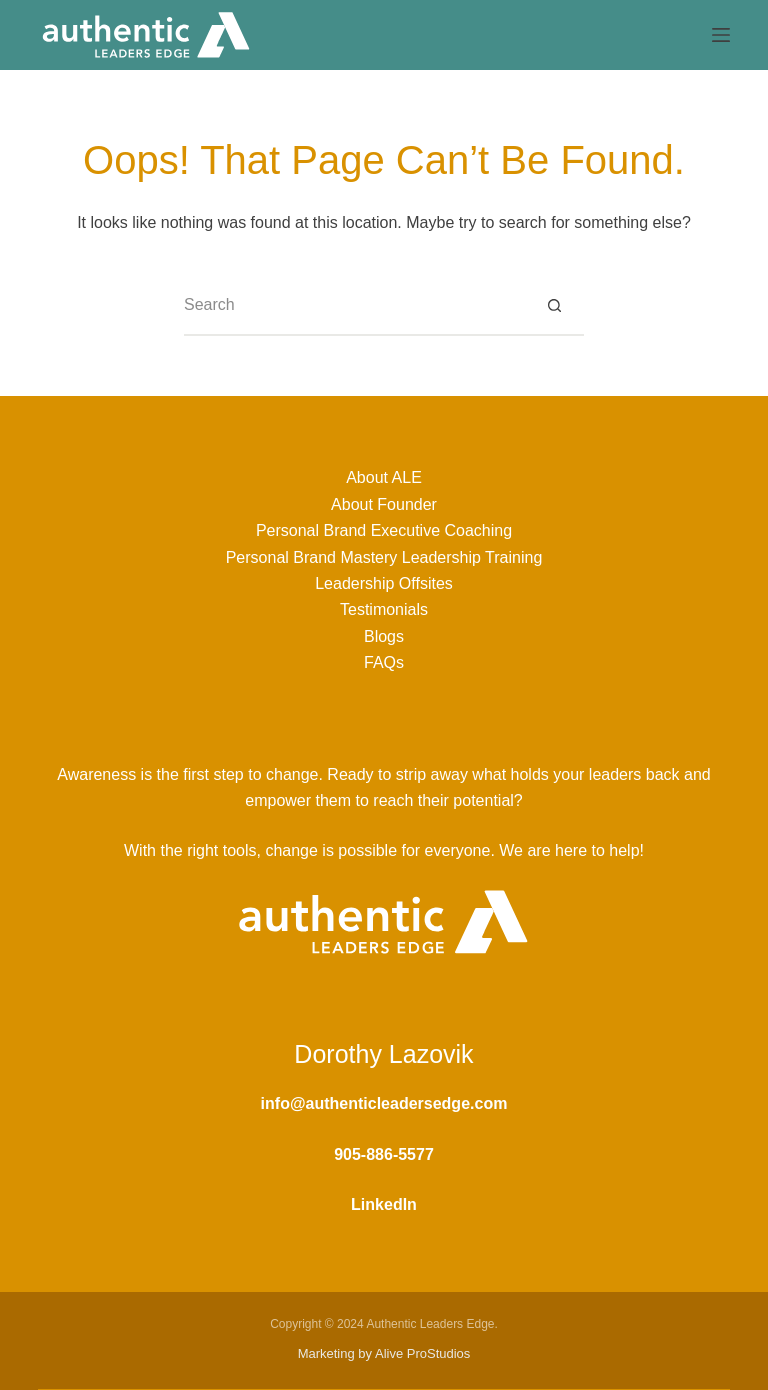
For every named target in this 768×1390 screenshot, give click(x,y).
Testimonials (384, 609)
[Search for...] (354, 306)
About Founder (384, 504)
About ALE (384, 477)
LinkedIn (384, 1204)
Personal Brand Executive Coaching (384, 530)
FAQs (384, 662)
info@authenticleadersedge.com (384, 1103)
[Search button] (554, 306)
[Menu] (721, 35)
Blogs (384, 636)
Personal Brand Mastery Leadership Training (384, 557)
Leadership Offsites (384, 583)
